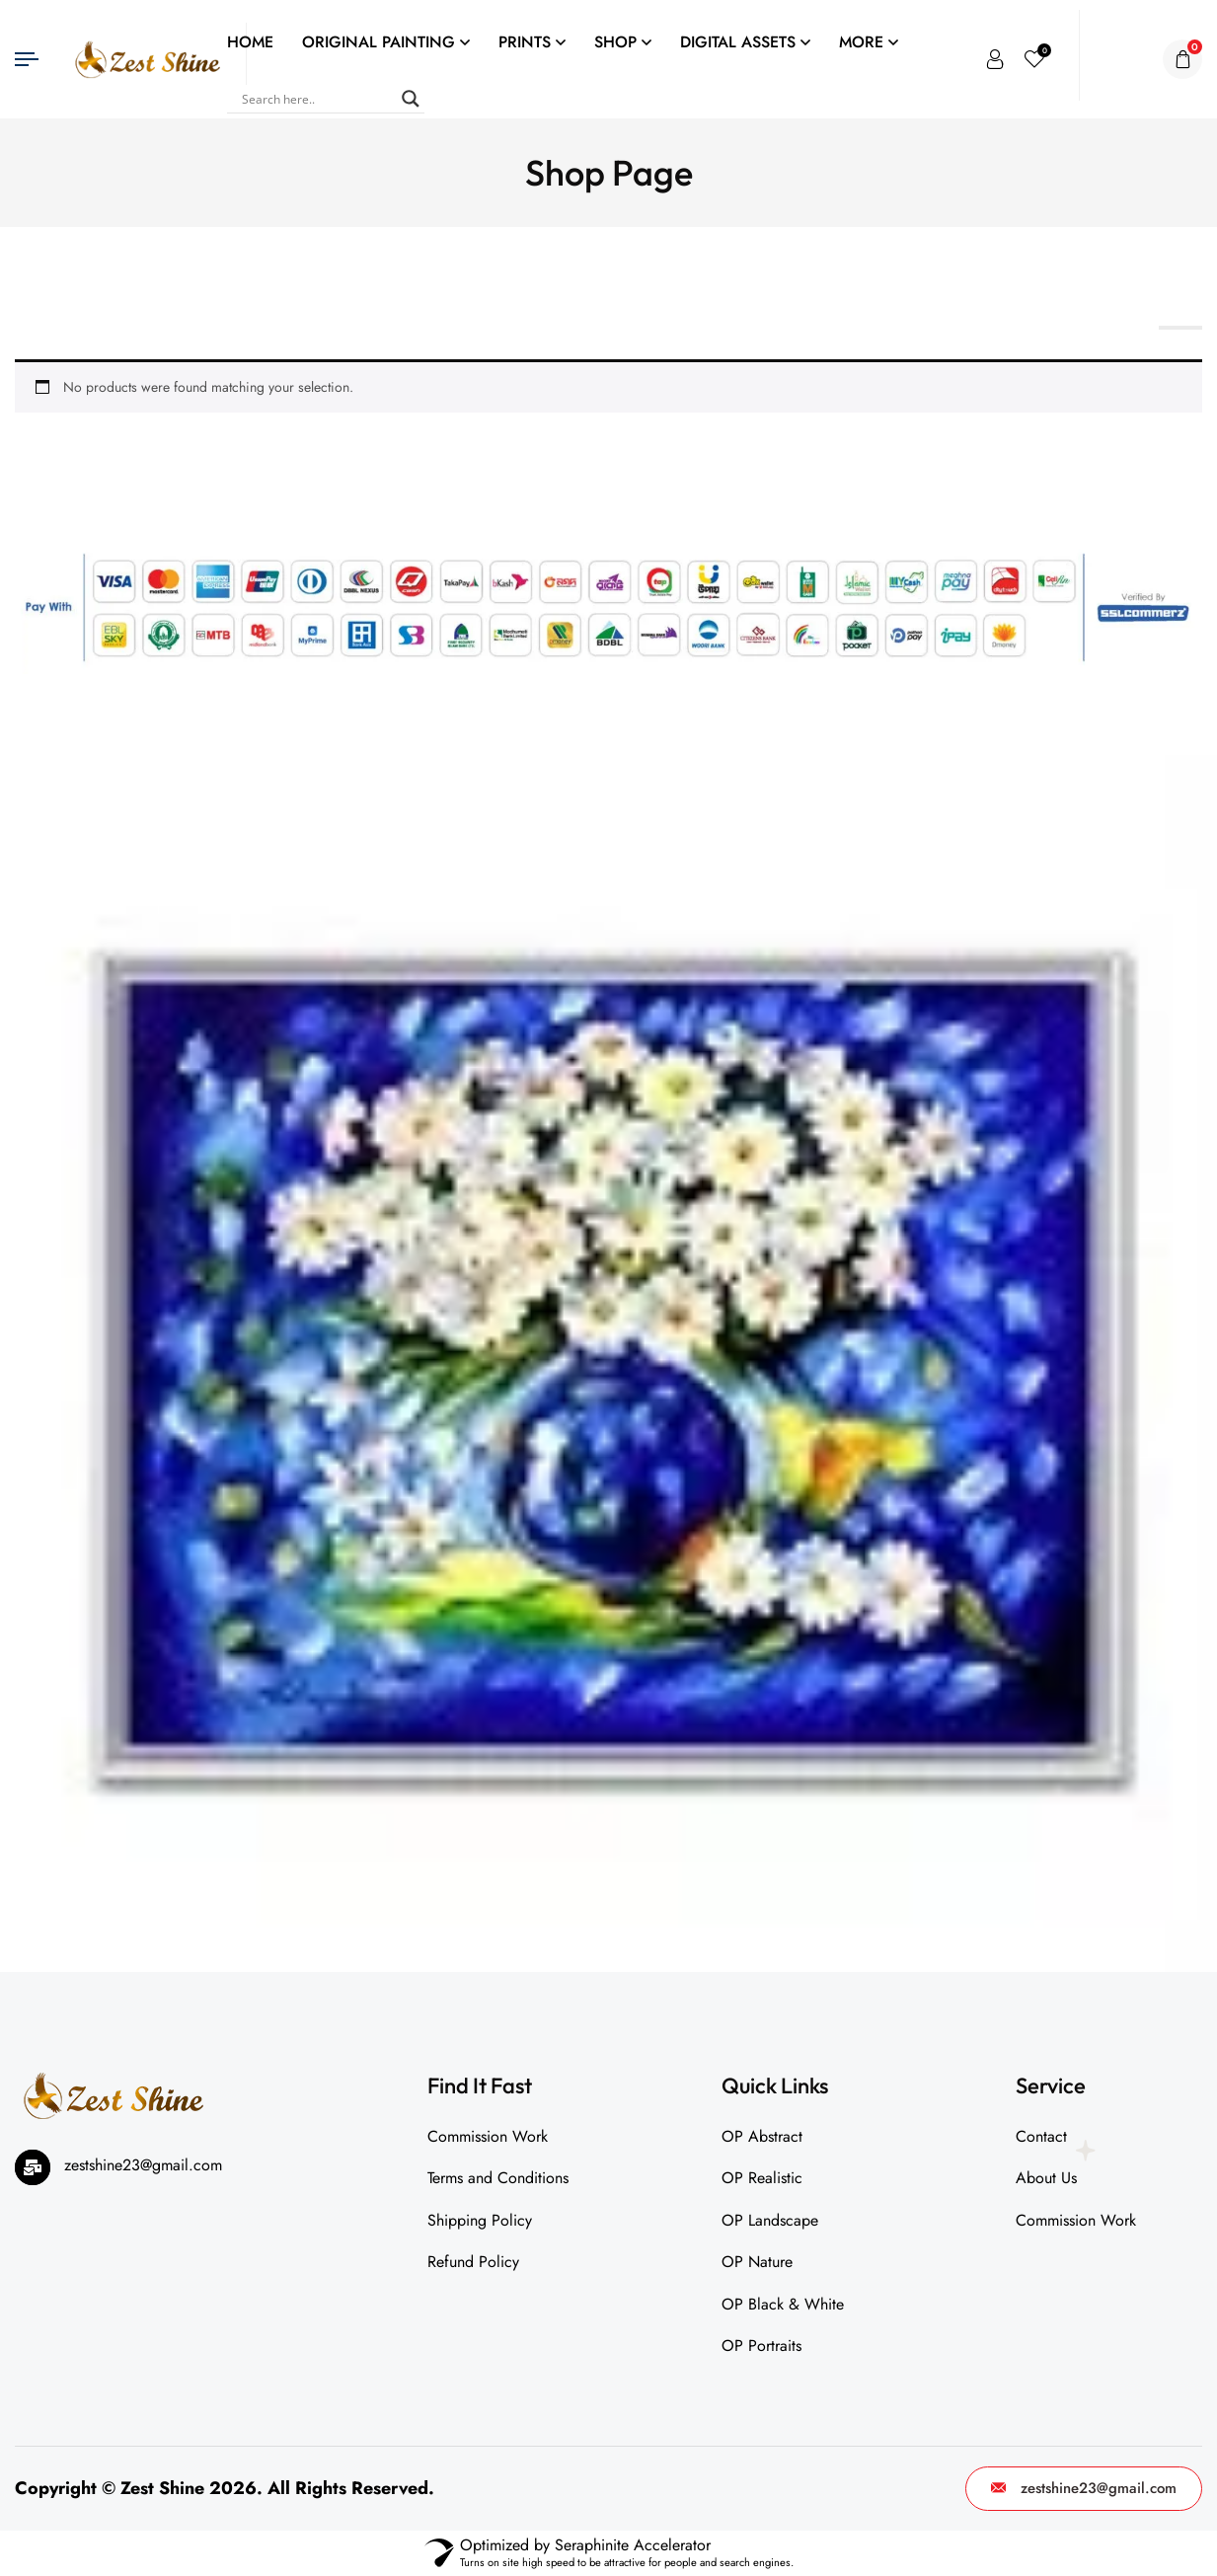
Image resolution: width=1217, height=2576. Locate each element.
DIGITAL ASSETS (738, 42)
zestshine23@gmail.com (1084, 2488)
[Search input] (317, 99)
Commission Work (487, 2136)
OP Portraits (761, 2345)
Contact (1041, 2136)
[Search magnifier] (410, 99)
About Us (1046, 2177)
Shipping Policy (479, 2220)
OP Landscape (770, 2220)
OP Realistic (762, 2177)
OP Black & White (783, 2304)
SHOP (615, 42)
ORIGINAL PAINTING (378, 42)
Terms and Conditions (498, 2177)
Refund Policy (473, 2261)
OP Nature (757, 2261)
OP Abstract (762, 2136)
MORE (861, 42)
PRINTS (524, 42)
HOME (250, 42)
